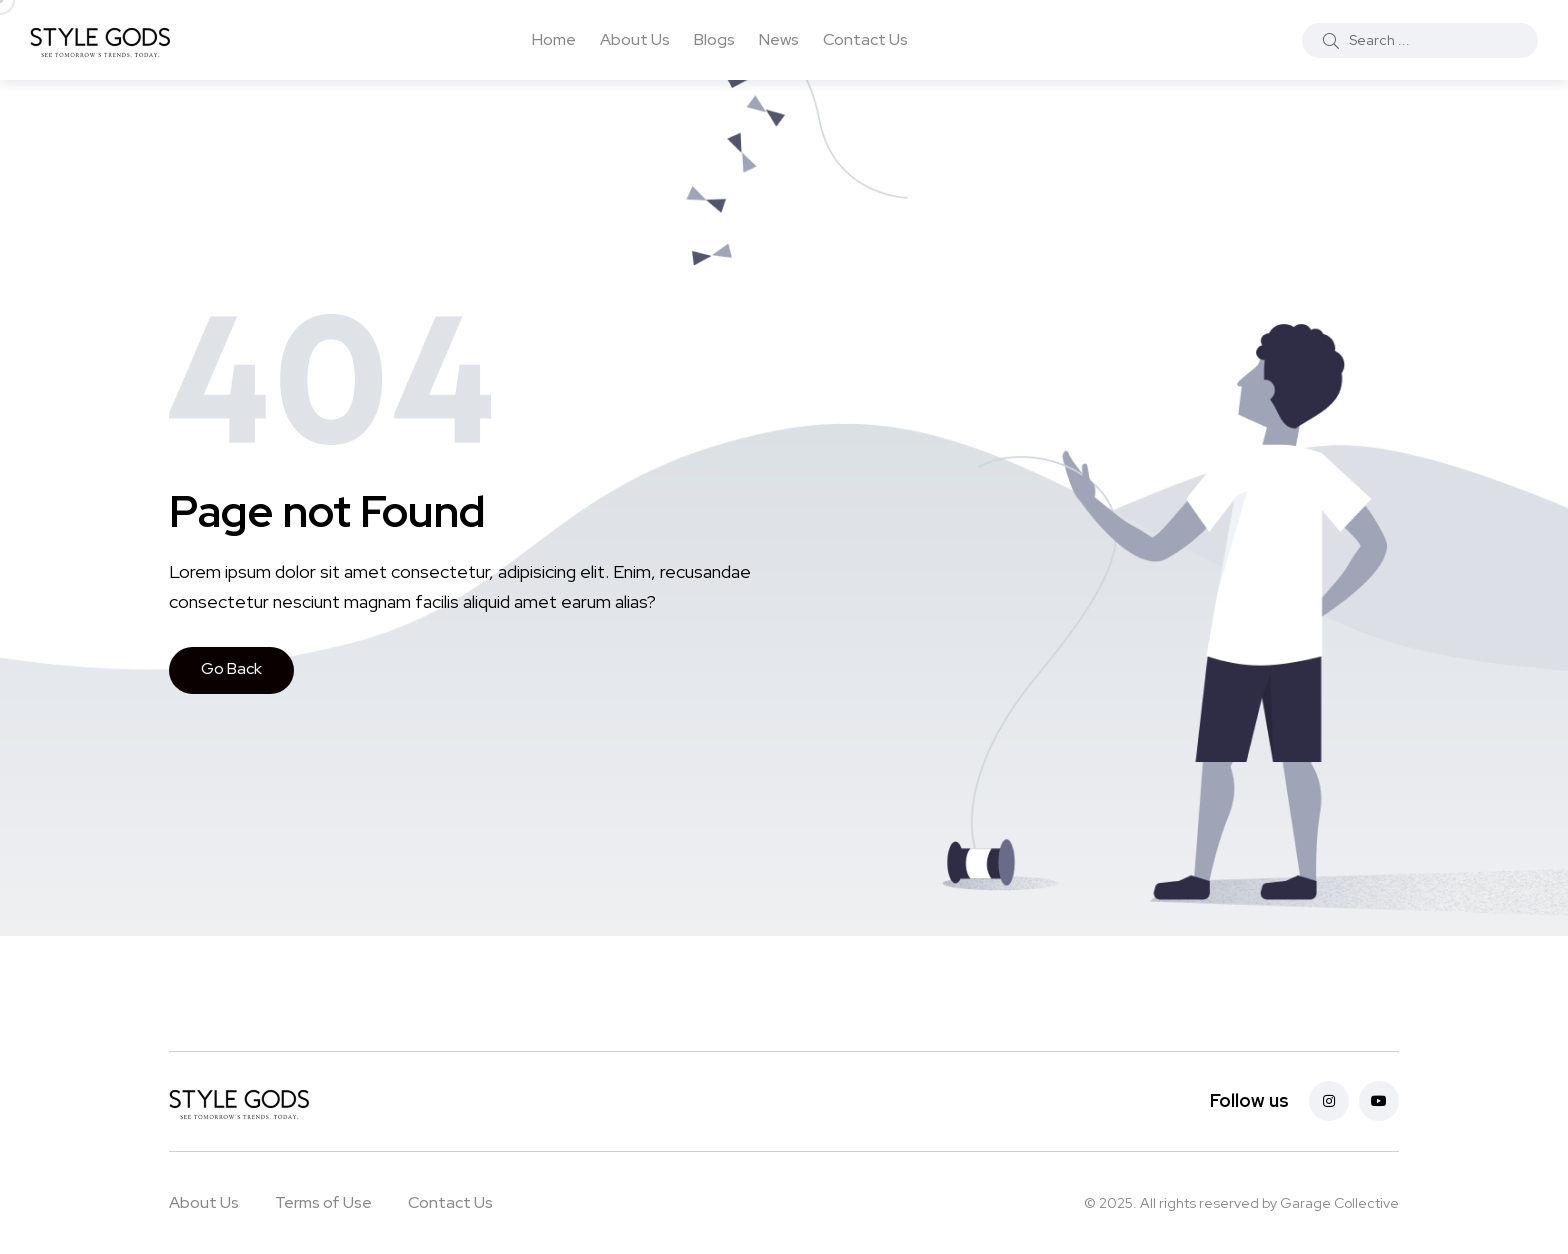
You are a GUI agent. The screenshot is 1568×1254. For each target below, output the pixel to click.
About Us (635, 39)
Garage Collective (1339, 1203)
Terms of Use (323, 1202)
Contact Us (865, 39)
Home (554, 39)
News (779, 39)
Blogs (714, 39)
